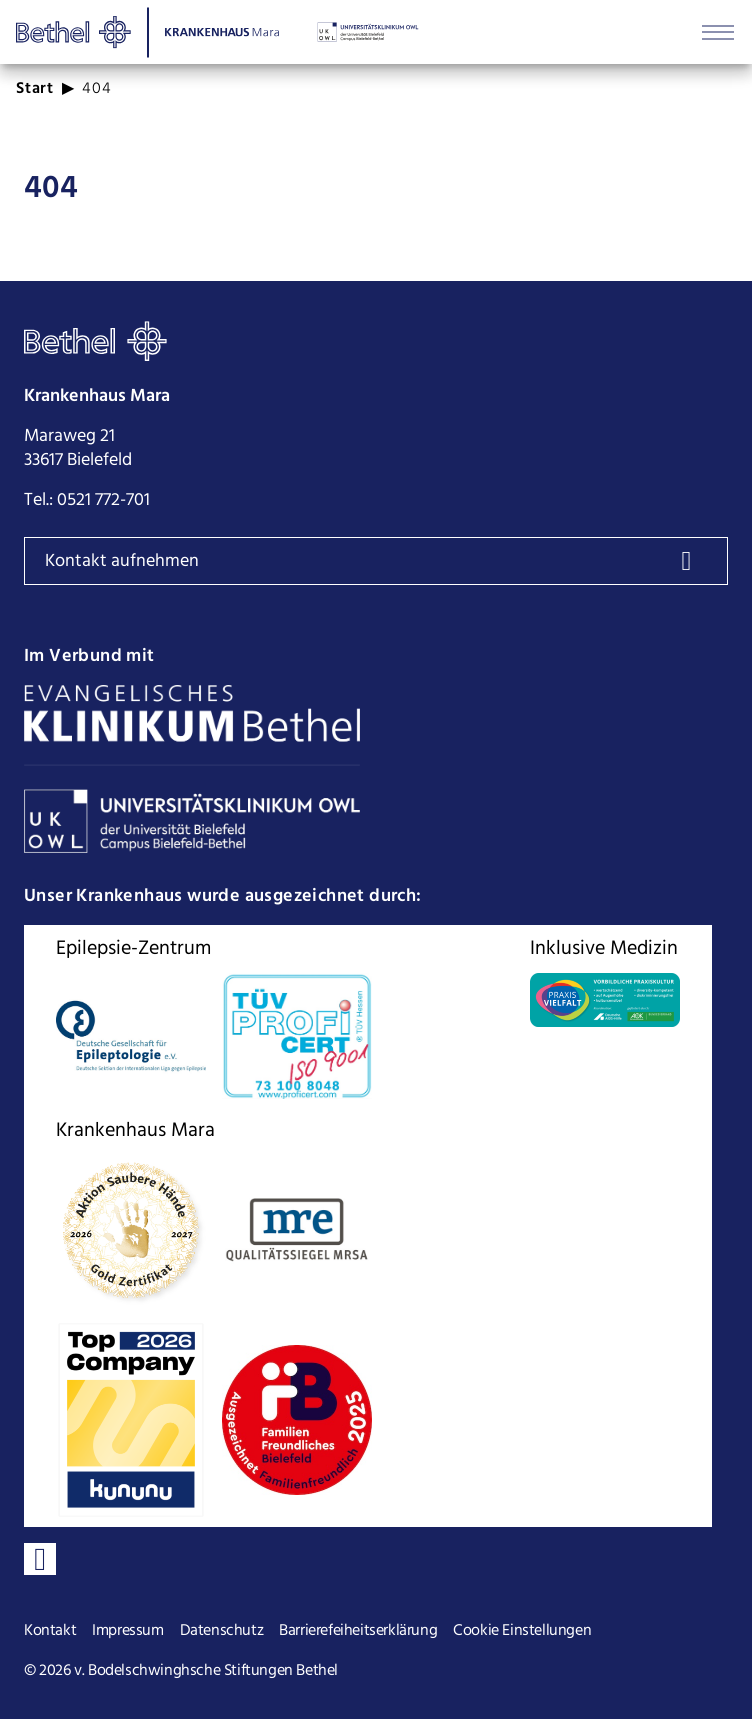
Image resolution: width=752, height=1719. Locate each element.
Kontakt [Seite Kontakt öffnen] (50, 1631)
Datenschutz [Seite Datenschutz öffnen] (222, 1631)
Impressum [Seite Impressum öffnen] (127, 1631)
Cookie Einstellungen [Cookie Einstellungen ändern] (522, 1631)
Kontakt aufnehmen (122, 561)
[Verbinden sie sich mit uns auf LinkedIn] (40, 1559)
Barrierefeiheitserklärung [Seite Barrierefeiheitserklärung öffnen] (358, 1631)
